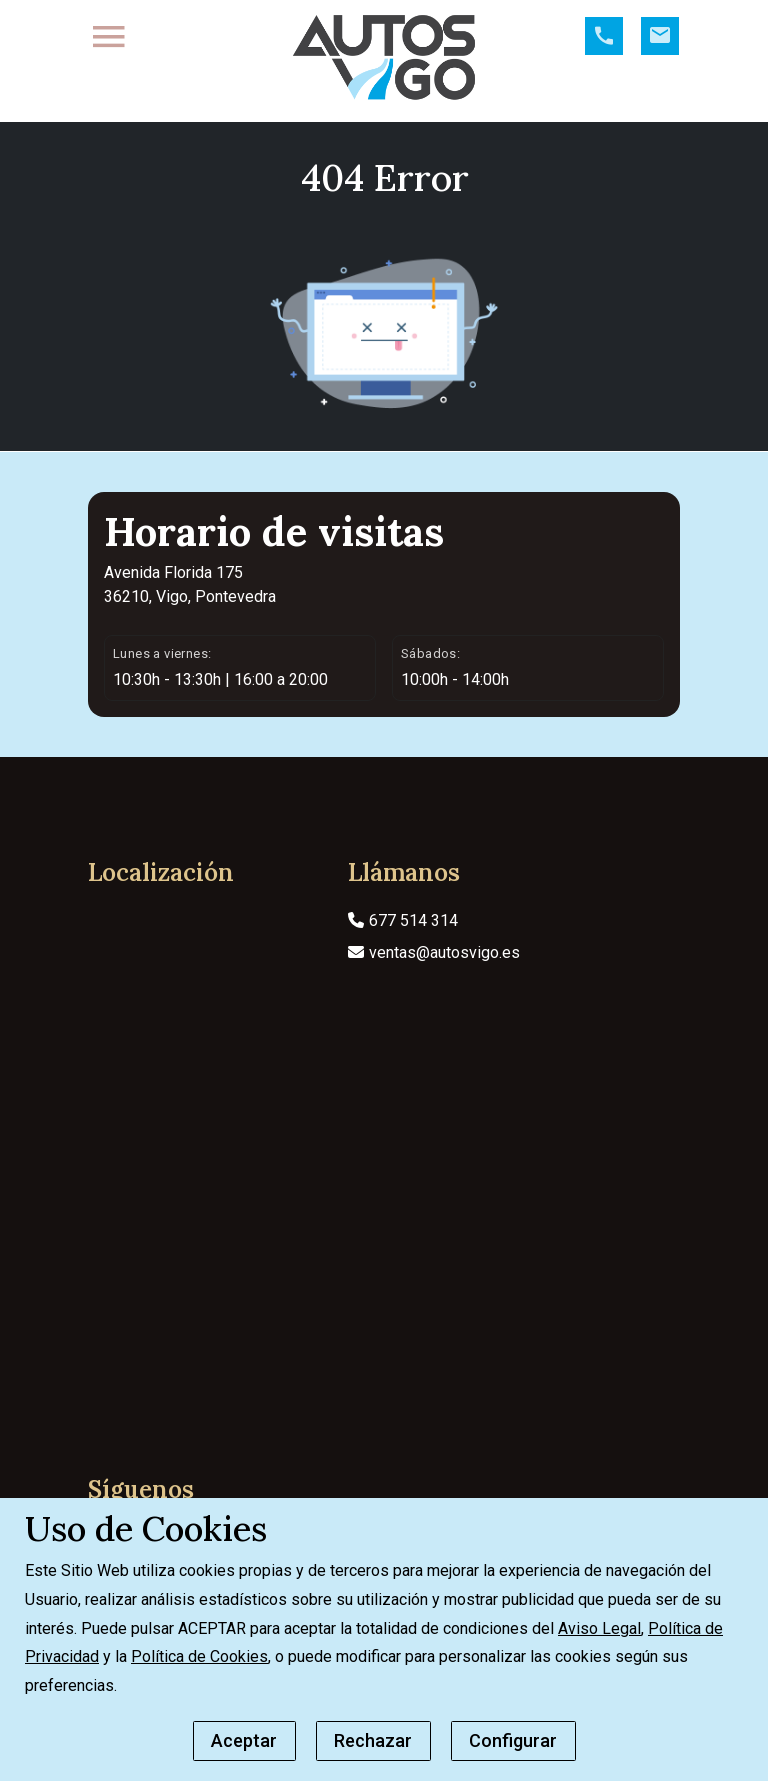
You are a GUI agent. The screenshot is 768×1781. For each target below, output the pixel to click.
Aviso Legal (599, 1628)
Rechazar (373, 1740)
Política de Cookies (199, 1656)
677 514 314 (403, 948)
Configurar (513, 1740)
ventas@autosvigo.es (434, 980)
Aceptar (244, 1740)
